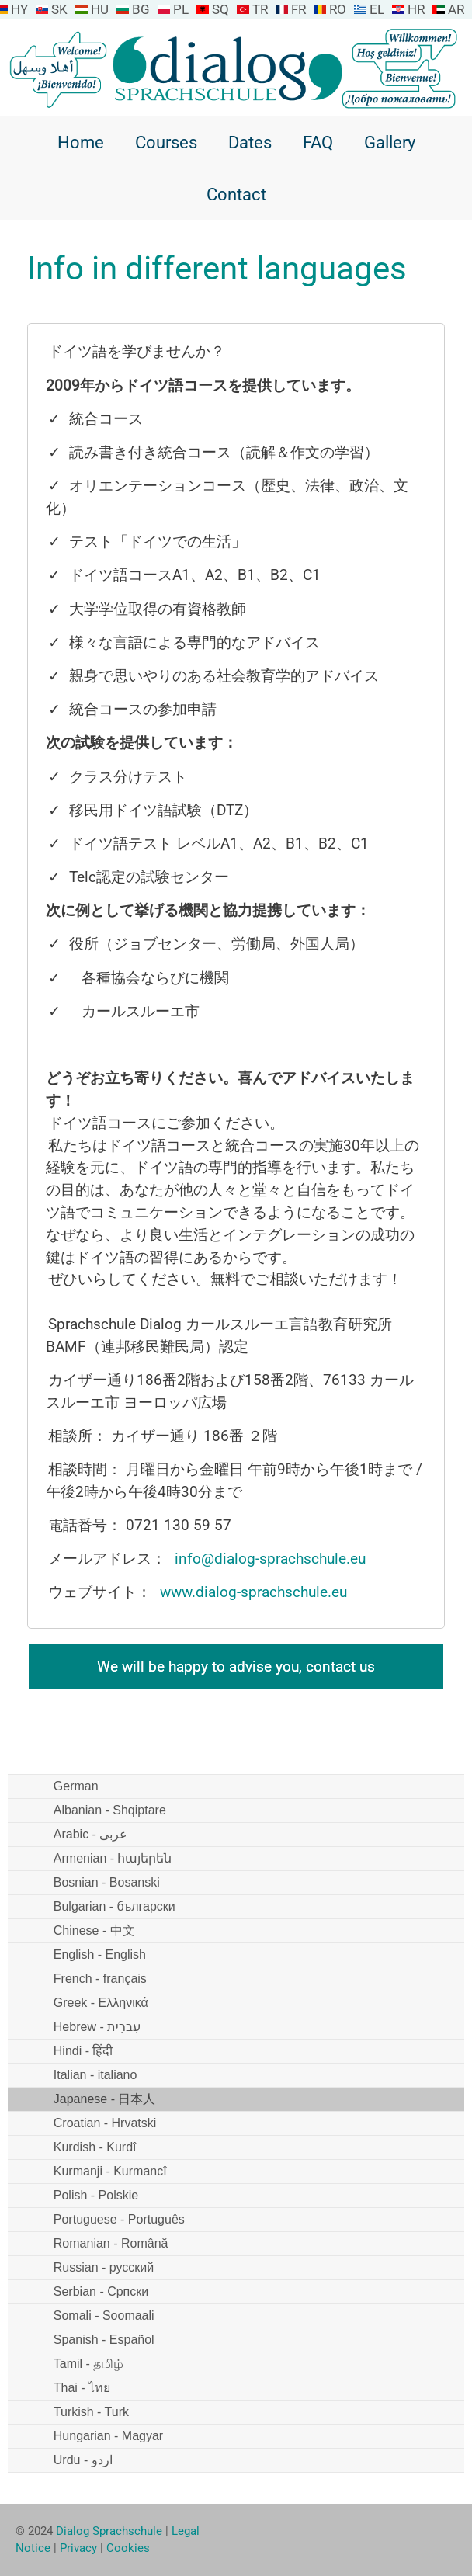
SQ (220, 9)
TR (260, 9)
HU (100, 9)
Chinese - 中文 (94, 1930)
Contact (236, 194)
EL (377, 9)
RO (337, 9)
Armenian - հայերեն (113, 1858)
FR (298, 9)
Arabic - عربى (91, 1834)
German (76, 1786)
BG (141, 9)
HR (416, 9)
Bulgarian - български (114, 1906)
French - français (100, 1978)
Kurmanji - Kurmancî (110, 2171)
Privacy (78, 2548)
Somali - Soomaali (104, 2315)
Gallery (389, 142)
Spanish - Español (104, 2339)
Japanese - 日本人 (105, 2099)
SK (59, 9)
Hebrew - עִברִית (97, 2026)
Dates (250, 142)
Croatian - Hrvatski (105, 2123)
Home (80, 142)
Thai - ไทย (82, 2387)
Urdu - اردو (83, 2460)
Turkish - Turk (91, 2411)
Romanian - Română (111, 2243)
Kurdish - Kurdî (95, 2147)
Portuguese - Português (119, 2219)
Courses (166, 142)
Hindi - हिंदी (83, 2050)
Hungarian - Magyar (108, 2435)
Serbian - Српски (101, 2291)
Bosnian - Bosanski (107, 1882)
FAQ (318, 142)
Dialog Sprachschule (109, 2531)
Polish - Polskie (96, 2195)
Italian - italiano (95, 2074)
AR (456, 9)
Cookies (128, 2548)
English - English (100, 1954)
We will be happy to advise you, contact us (236, 1666)
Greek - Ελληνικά (101, 2002)
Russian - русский (104, 2267)
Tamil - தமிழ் (89, 2363)
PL (181, 9)
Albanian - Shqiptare (110, 1810)
